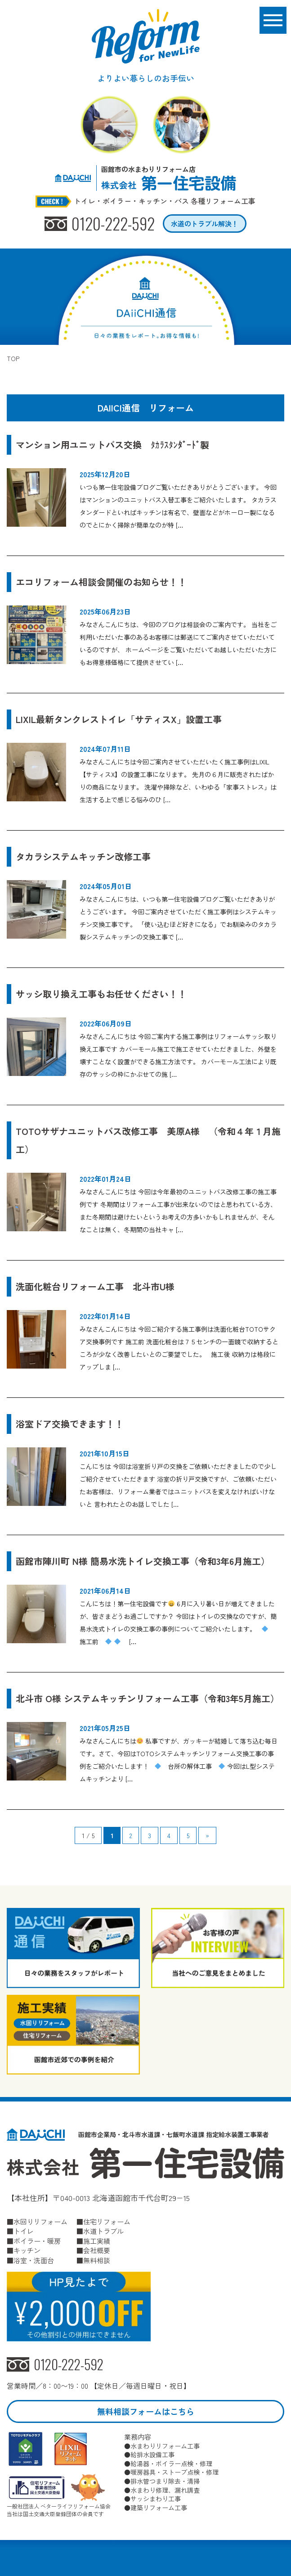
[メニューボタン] (273, 20)
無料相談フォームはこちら (145, 2411)
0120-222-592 (113, 223)
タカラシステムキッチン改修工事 (83, 856)
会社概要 (96, 2250)
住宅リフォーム (106, 2221)
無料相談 (96, 2260)
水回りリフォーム (40, 2221)
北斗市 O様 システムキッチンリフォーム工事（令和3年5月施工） (147, 1698)
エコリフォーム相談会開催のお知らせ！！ (106, 581)
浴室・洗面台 (33, 2260)
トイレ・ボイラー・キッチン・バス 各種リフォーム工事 (164, 201)
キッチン (26, 2250)
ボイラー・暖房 (37, 2241)
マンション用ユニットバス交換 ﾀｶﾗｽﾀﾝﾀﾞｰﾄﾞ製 (112, 444)
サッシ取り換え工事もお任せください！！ (101, 993)
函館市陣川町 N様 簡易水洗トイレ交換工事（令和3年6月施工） (143, 1561)
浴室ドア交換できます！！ (70, 1423)
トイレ (23, 2231)
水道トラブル (103, 2231)
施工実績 (96, 2241)
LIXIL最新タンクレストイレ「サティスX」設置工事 (119, 719)
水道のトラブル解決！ (204, 223)
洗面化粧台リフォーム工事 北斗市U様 (95, 1286)
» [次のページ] (207, 1835)
